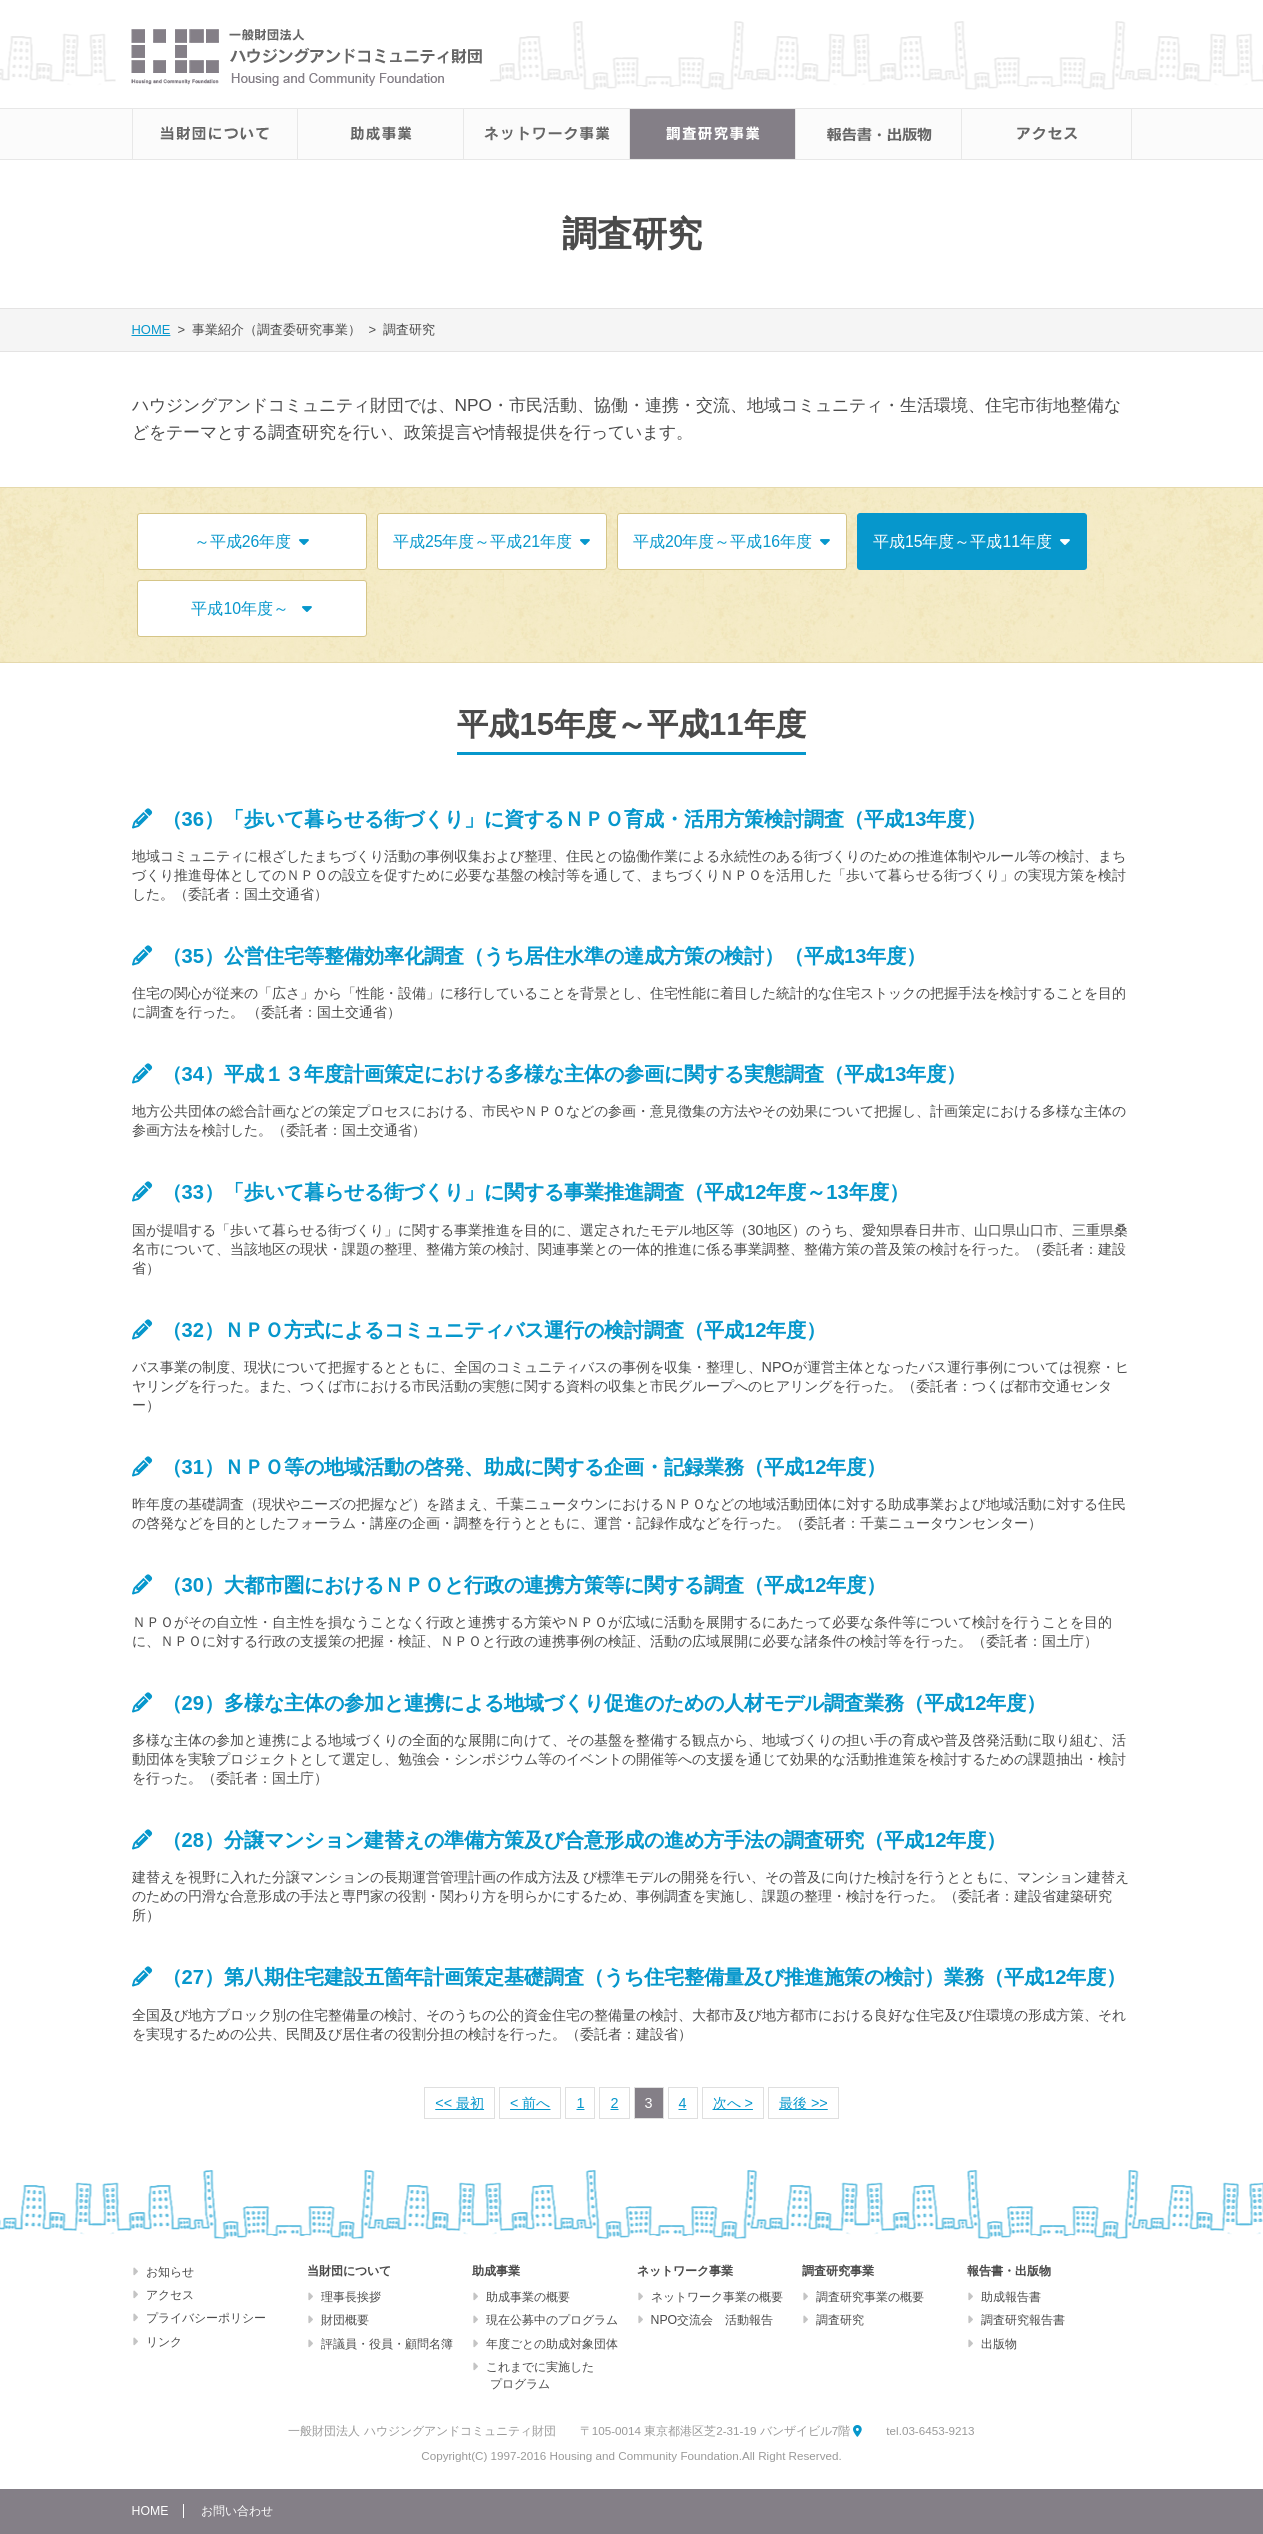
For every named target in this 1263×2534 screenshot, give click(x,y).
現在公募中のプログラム (552, 2320)
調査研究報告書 (1023, 2320)
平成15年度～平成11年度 (971, 541)
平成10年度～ (251, 608)
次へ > (733, 2103)
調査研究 (840, 2320)
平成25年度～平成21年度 (491, 541)
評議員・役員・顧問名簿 (387, 2344)
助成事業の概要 (528, 2297)
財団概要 (345, 2320)
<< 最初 (459, 2103)
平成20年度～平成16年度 (731, 541)
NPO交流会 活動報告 (712, 2320)
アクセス (170, 2295)
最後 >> (803, 2103)
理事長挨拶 (351, 2297)
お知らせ (170, 2272)
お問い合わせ (237, 2511)
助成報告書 (1011, 2297)
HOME (151, 329)
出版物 (999, 2344)
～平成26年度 (252, 541)
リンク (164, 2342)
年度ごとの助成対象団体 (552, 2344)
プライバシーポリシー (206, 2318)
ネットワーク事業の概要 (717, 2297)
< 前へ (530, 2103)
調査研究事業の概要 (870, 2297)
